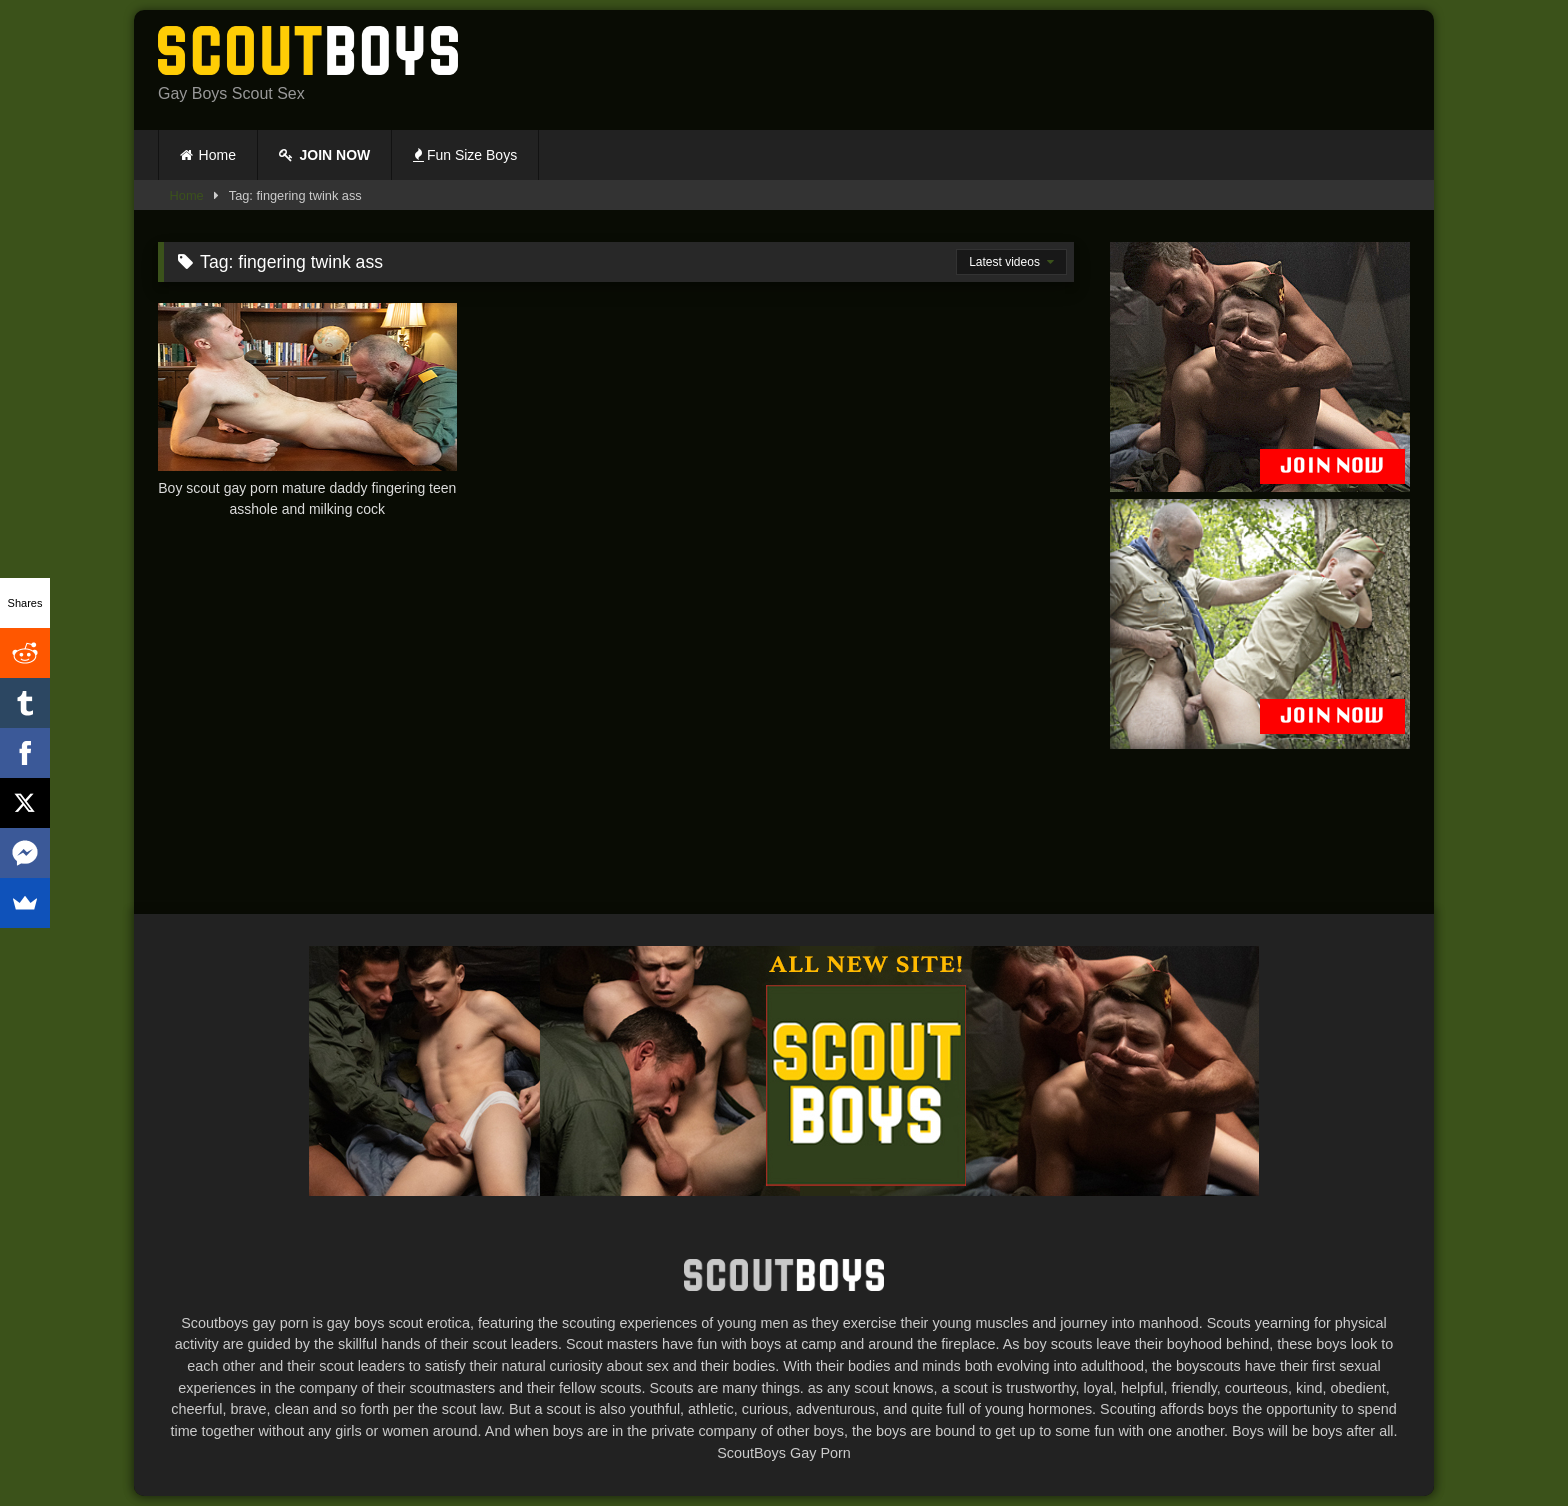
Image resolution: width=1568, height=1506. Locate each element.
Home (217, 155)
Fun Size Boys (465, 155)
